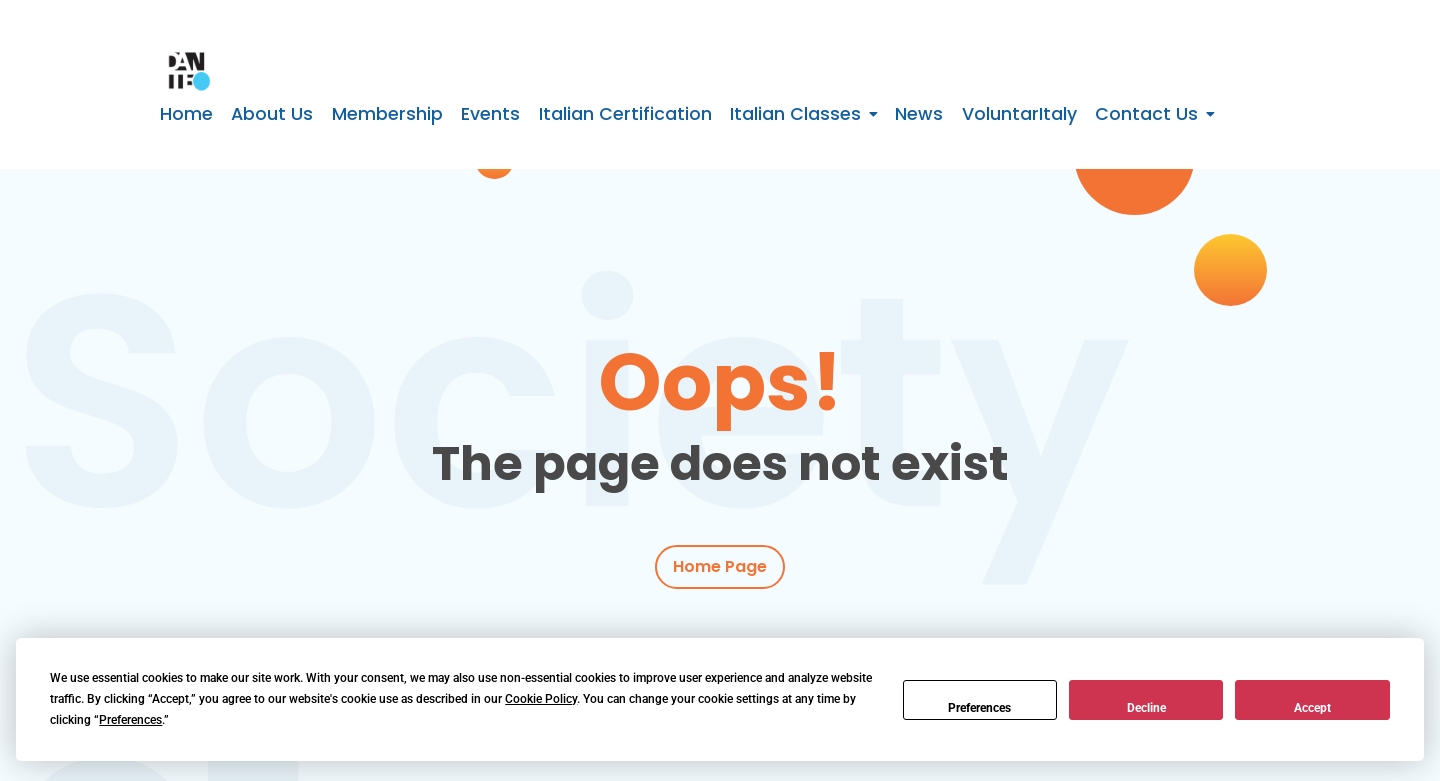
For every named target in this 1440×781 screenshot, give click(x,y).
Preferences (979, 708)
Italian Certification (625, 114)
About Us (272, 114)
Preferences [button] (130, 720)
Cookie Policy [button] (541, 699)
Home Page (720, 567)
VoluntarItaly (1019, 114)
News (919, 114)
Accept (1312, 708)
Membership (387, 114)
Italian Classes (795, 114)
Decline (1146, 708)
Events (490, 114)
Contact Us (1146, 114)
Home (186, 114)
